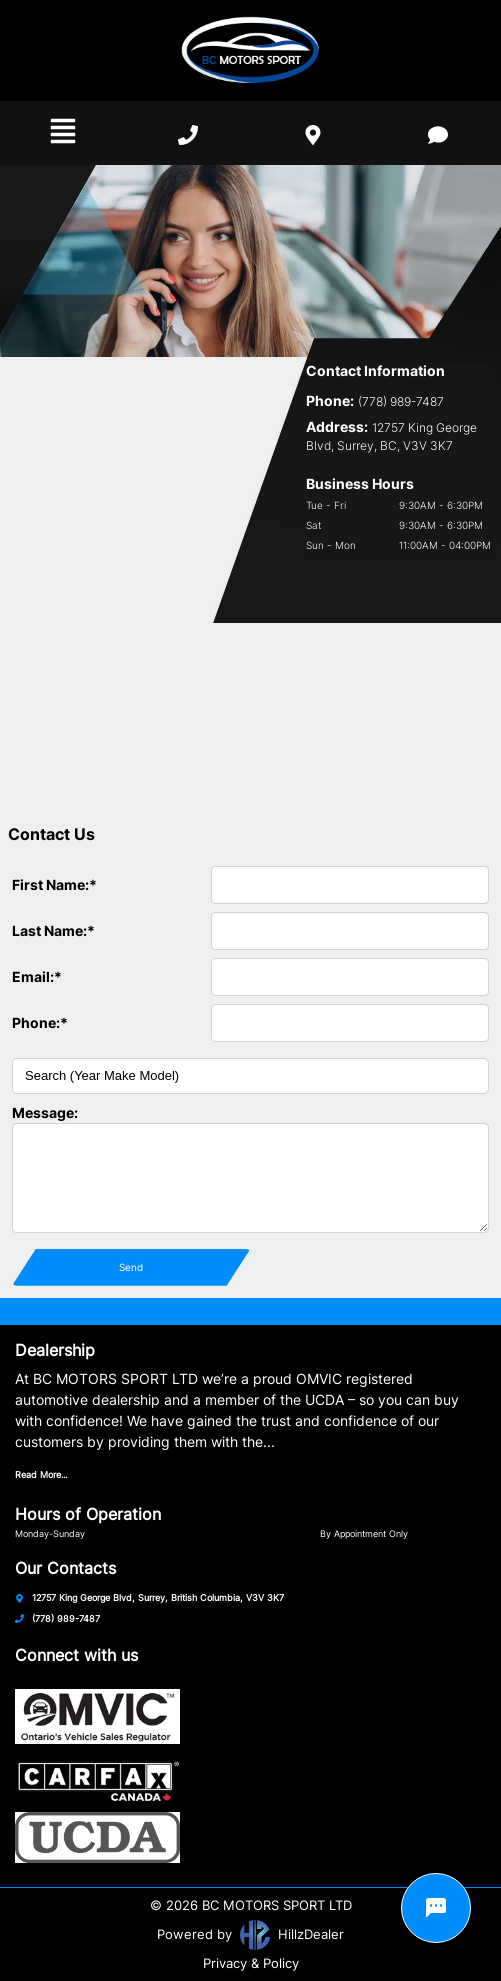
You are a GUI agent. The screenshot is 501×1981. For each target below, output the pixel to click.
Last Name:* (53, 930)
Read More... (41, 1474)
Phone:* (40, 1022)
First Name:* (54, 884)
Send (131, 1267)
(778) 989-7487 (66, 1618)
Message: (45, 1112)
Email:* (37, 976)
